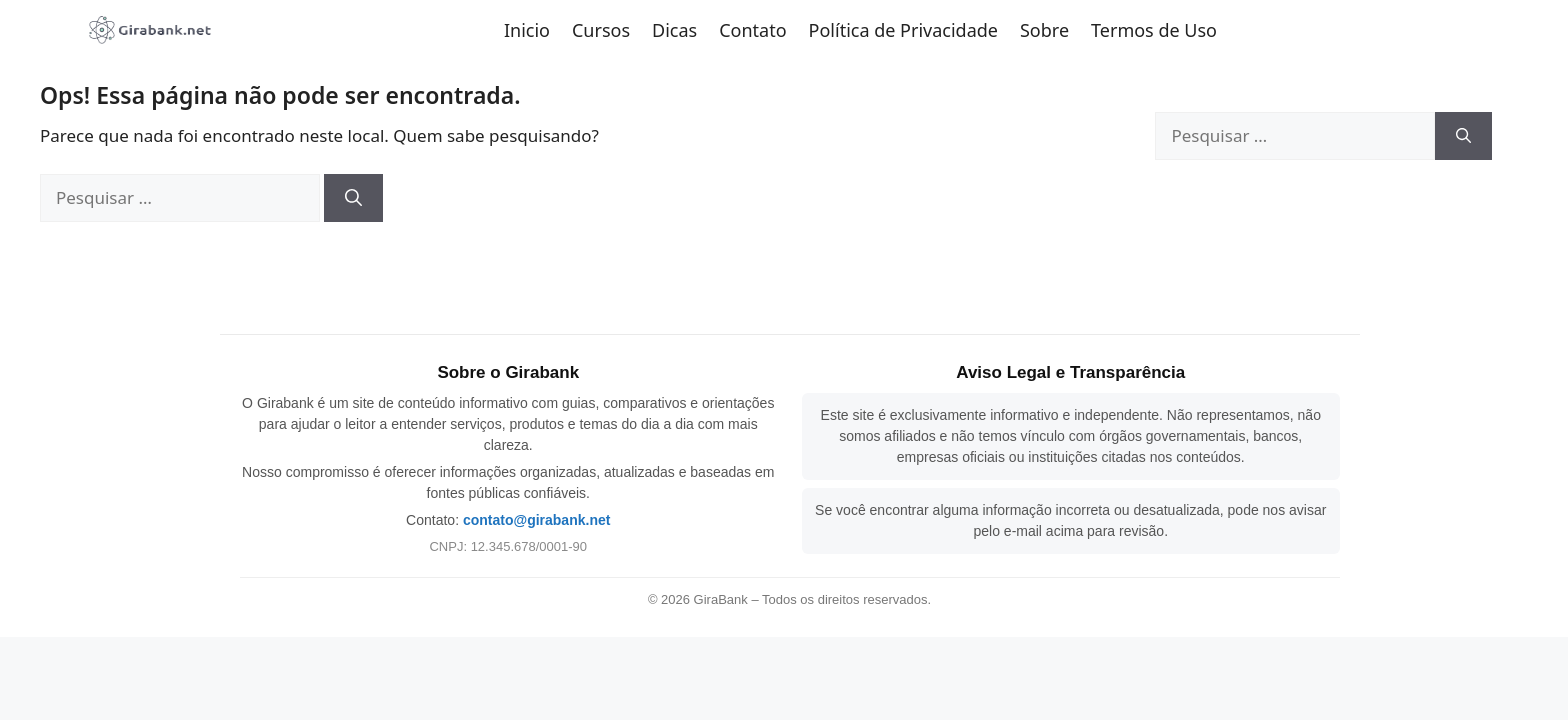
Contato (752, 30)
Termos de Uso (1154, 30)
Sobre (1044, 30)
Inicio (527, 30)
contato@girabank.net (536, 520)
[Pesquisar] (353, 198)
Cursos (601, 30)
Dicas (674, 30)
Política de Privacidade (903, 30)
